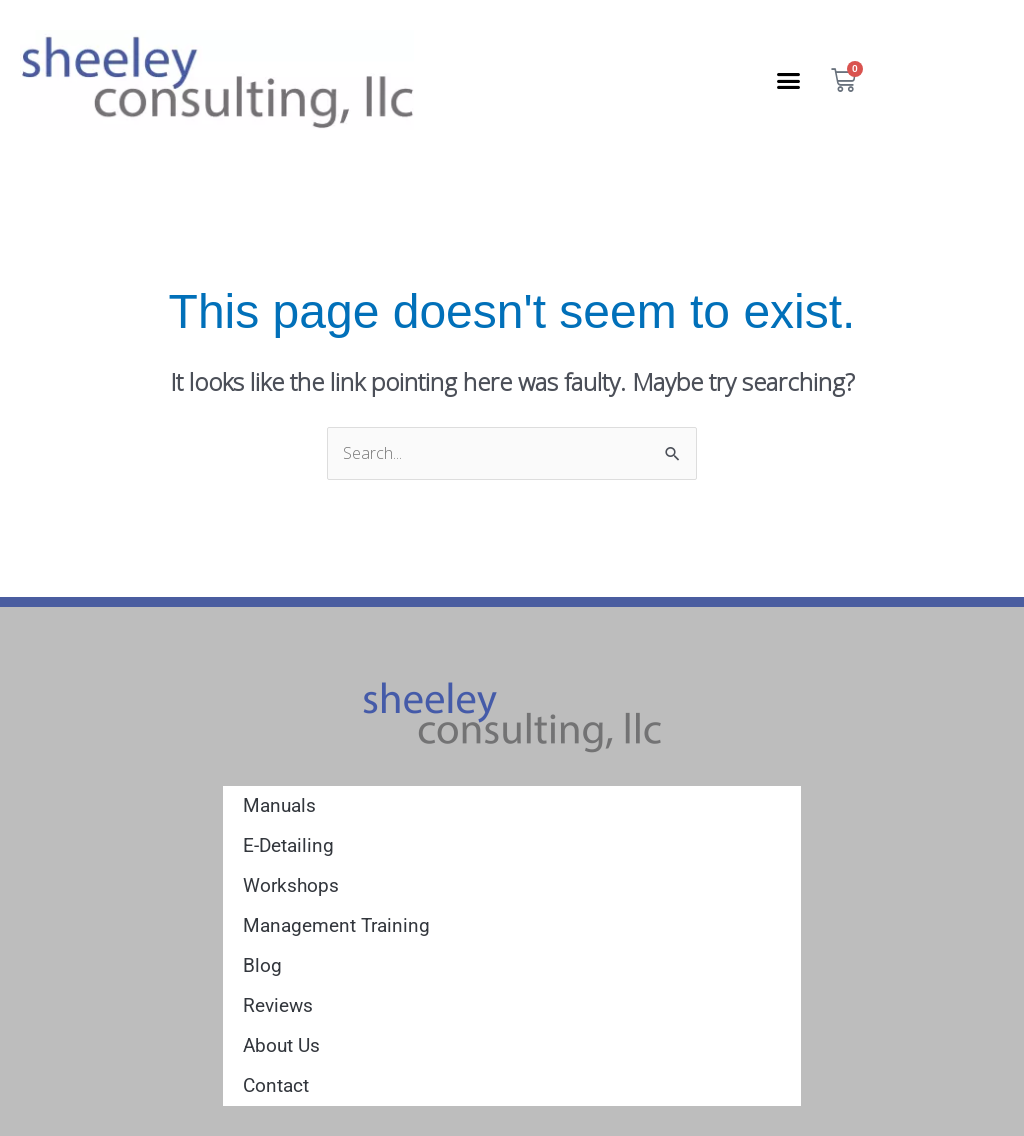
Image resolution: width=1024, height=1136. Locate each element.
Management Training (336, 925)
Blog (262, 965)
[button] (789, 80)
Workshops (291, 885)
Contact (276, 1085)
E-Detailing (288, 845)
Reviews (278, 1005)
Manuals (279, 805)
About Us (281, 1045)
